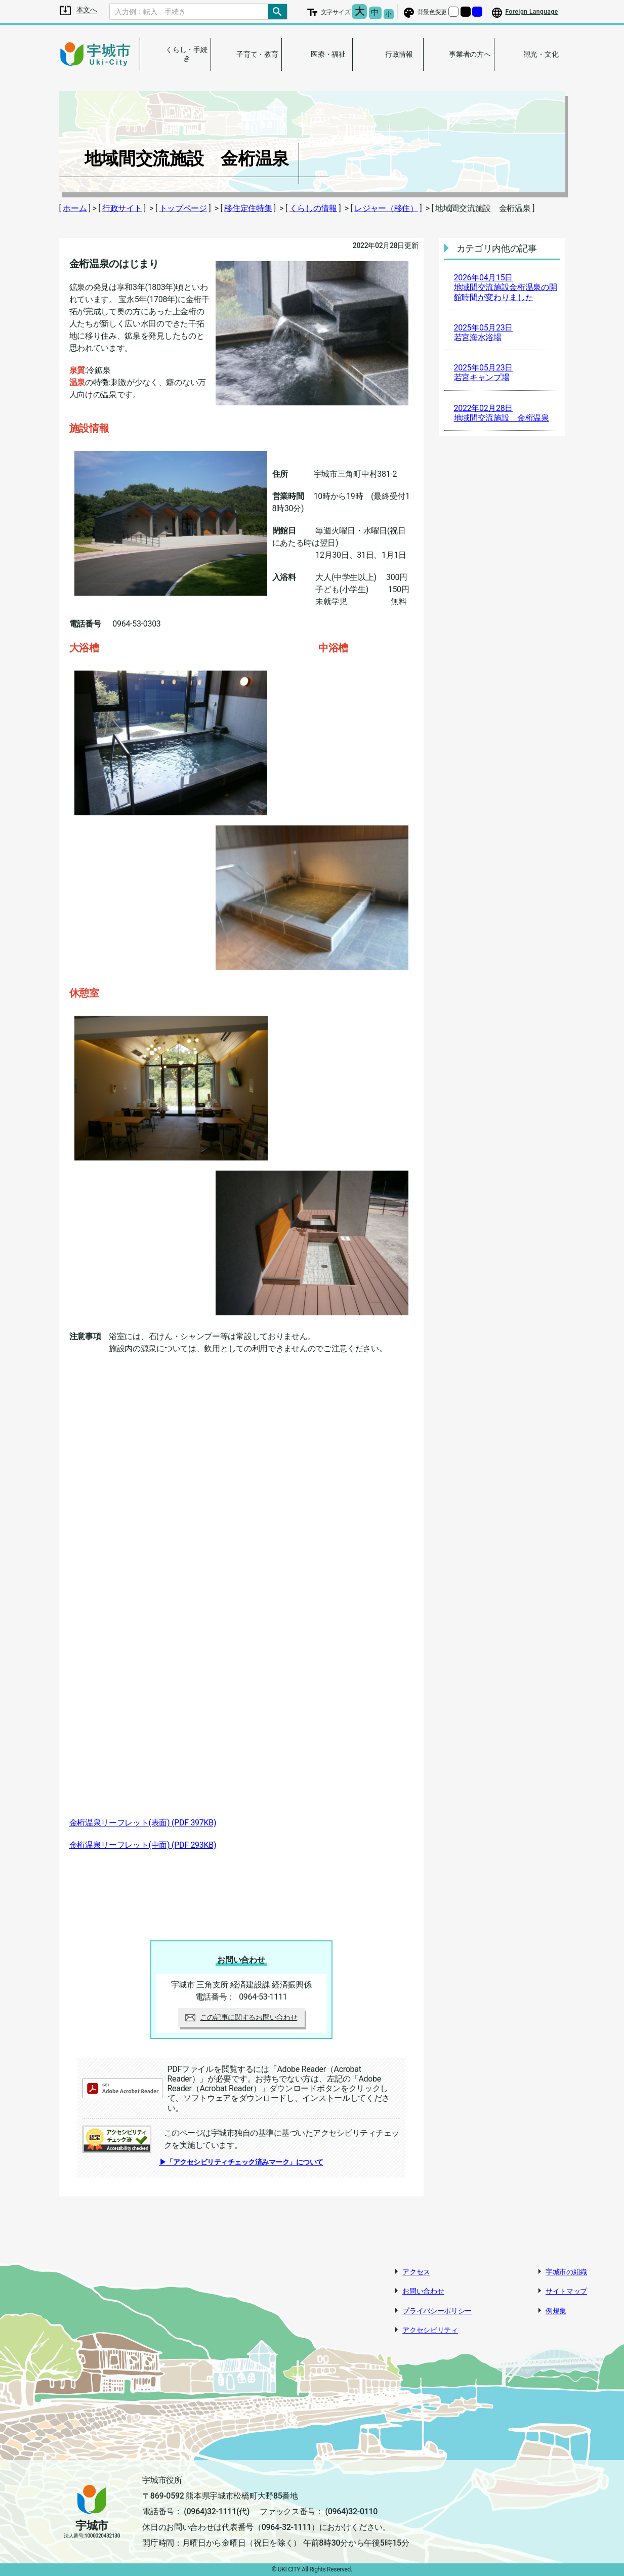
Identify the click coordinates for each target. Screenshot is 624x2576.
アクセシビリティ (430, 2330)
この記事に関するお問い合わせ (241, 2017)
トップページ (183, 208)
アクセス (416, 2272)
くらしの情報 (313, 208)
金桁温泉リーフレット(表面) (143, 1822)
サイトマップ (566, 2291)
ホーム (75, 208)
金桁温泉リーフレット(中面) (143, 1845)
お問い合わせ (423, 2291)
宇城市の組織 (566, 2272)
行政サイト (122, 208)
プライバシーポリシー (437, 2311)
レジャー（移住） (386, 208)
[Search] (189, 11)
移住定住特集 (248, 208)
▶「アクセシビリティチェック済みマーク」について (241, 2162)
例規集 (556, 2311)
